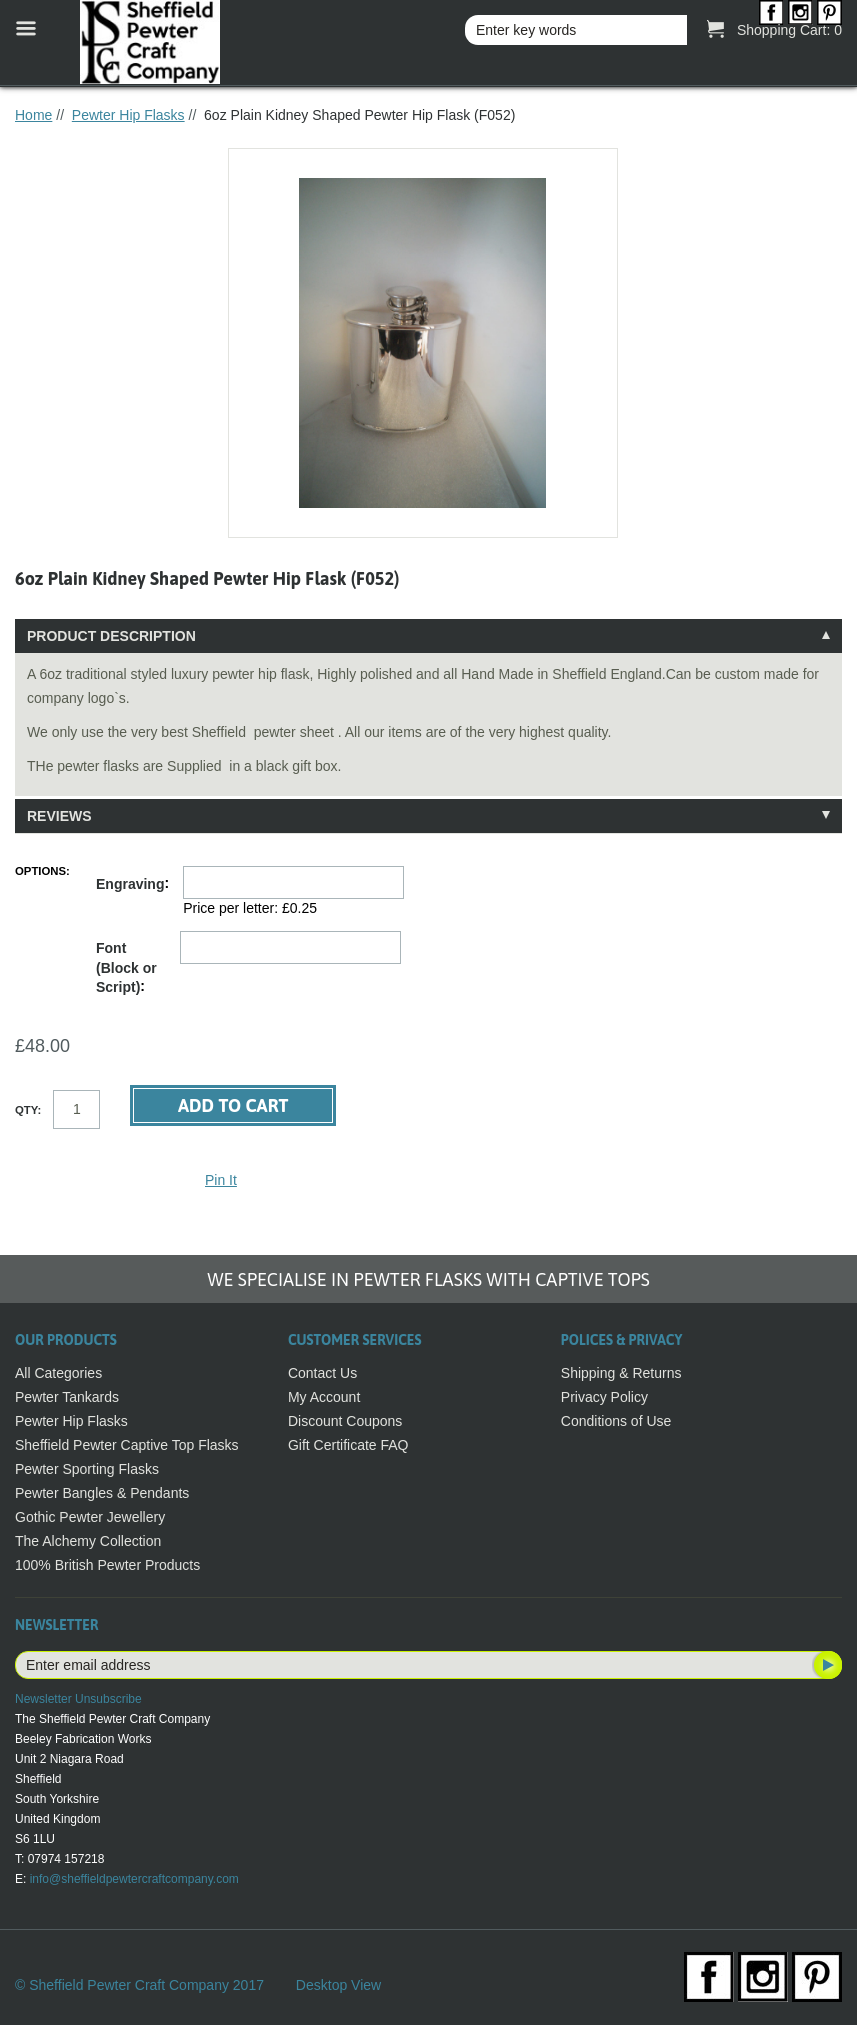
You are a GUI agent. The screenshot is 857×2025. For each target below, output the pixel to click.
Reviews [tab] (59, 816)
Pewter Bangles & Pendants (102, 1493)
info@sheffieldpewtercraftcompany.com (134, 1879)
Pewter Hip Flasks (128, 115)
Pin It (221, 1180)
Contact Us (322, 1373)
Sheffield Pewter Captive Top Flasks (127, 1445)
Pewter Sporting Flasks (87, 1469)
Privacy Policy (604, 1397)
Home (33, 115)
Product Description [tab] (111, 636)
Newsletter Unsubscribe (78, 1699)
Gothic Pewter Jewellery (90, 1517)
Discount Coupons (345, 1421)
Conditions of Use (616, 1421)
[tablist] (428, 726)
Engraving (130, 884)
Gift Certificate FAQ (348, 1445)
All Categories (58, 1373)
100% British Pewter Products (107, 1565)
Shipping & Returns (621, 1373)
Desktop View (338, 1985)
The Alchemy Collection (88, 1541)
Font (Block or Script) (126, 967)
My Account (324, 1397)
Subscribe (826, 1665)
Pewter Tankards (67, 1397)
